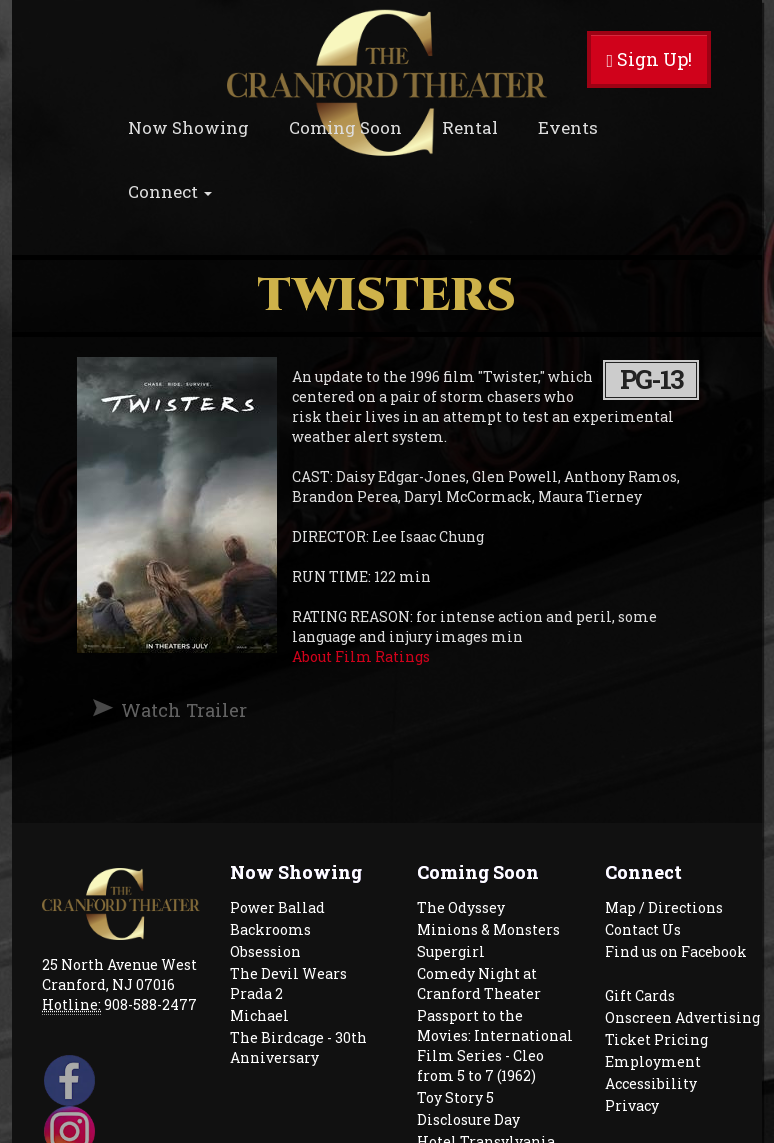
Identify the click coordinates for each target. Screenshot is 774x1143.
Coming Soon (345, 127)
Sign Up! (649, 59)
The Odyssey (461, 907)
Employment (653, 1061)
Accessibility (651, 1083)
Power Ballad (277, 907)
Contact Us (643, 929)
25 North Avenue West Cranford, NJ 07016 (119, 974)
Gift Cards (640, 995)
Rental (470, 127)
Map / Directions (664, 907)
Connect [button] (170, 191)
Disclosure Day (468, 1119)
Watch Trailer (184, 710)
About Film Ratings (361, 656)
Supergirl (451, 951)
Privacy (632, 1105)
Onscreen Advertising (682, 1017)
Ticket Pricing (656, 1039)
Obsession (265, 951)
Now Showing (188, 127)
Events (568, 127)
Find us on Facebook (676, 951)
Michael (259, 1015)
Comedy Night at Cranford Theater (479, 983)
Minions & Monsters (488, 929)
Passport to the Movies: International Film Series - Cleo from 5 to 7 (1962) (495, 1045)
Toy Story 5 (455, 1097)
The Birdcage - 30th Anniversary (298, 1047)
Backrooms (270, 929)
